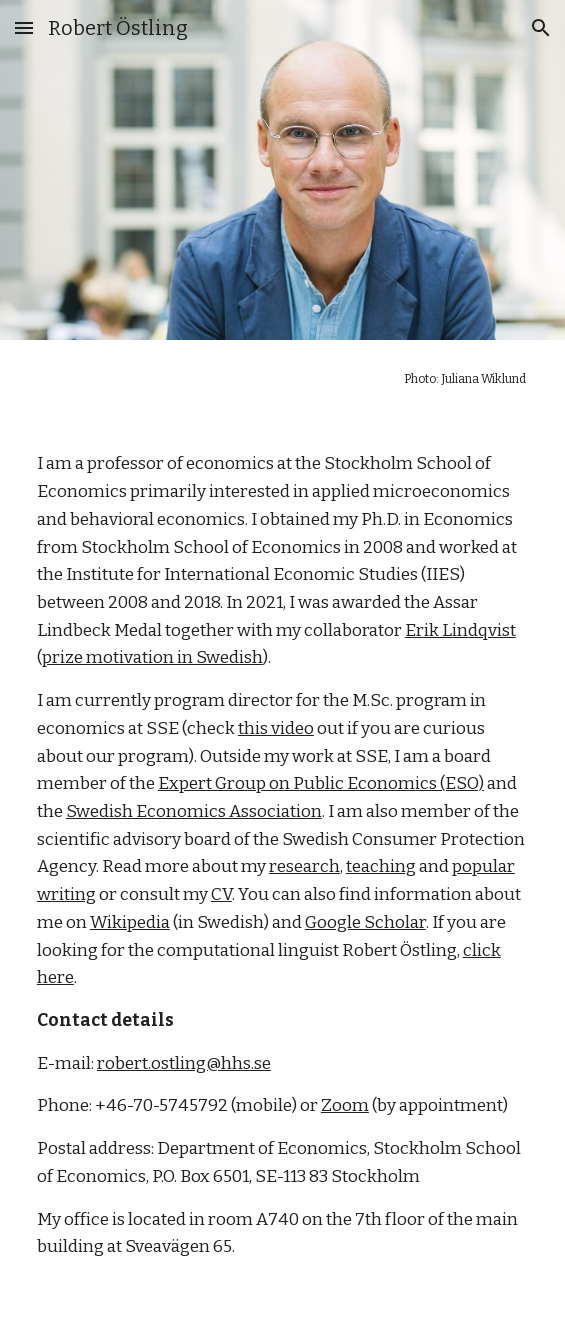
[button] (24, 27)
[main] (282, 379)
